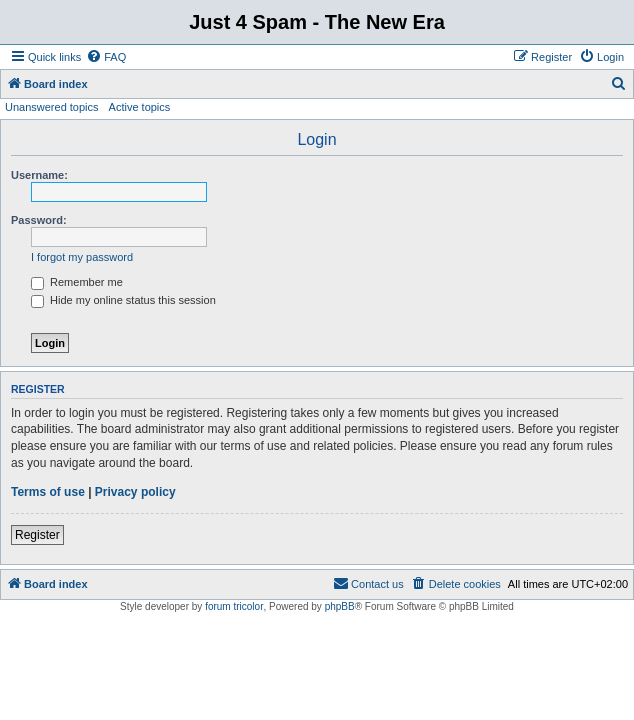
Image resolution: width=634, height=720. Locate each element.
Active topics (140, 107)
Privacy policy (135, 492)
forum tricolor (234, 606)
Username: (39, 175)
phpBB (340, 606)
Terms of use (48, 492)
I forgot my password (82, 257)
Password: (39, 220)
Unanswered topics (52, 107)
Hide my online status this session (123, 300)
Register (37, 535)
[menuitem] (106, 57)
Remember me (77, 282)
